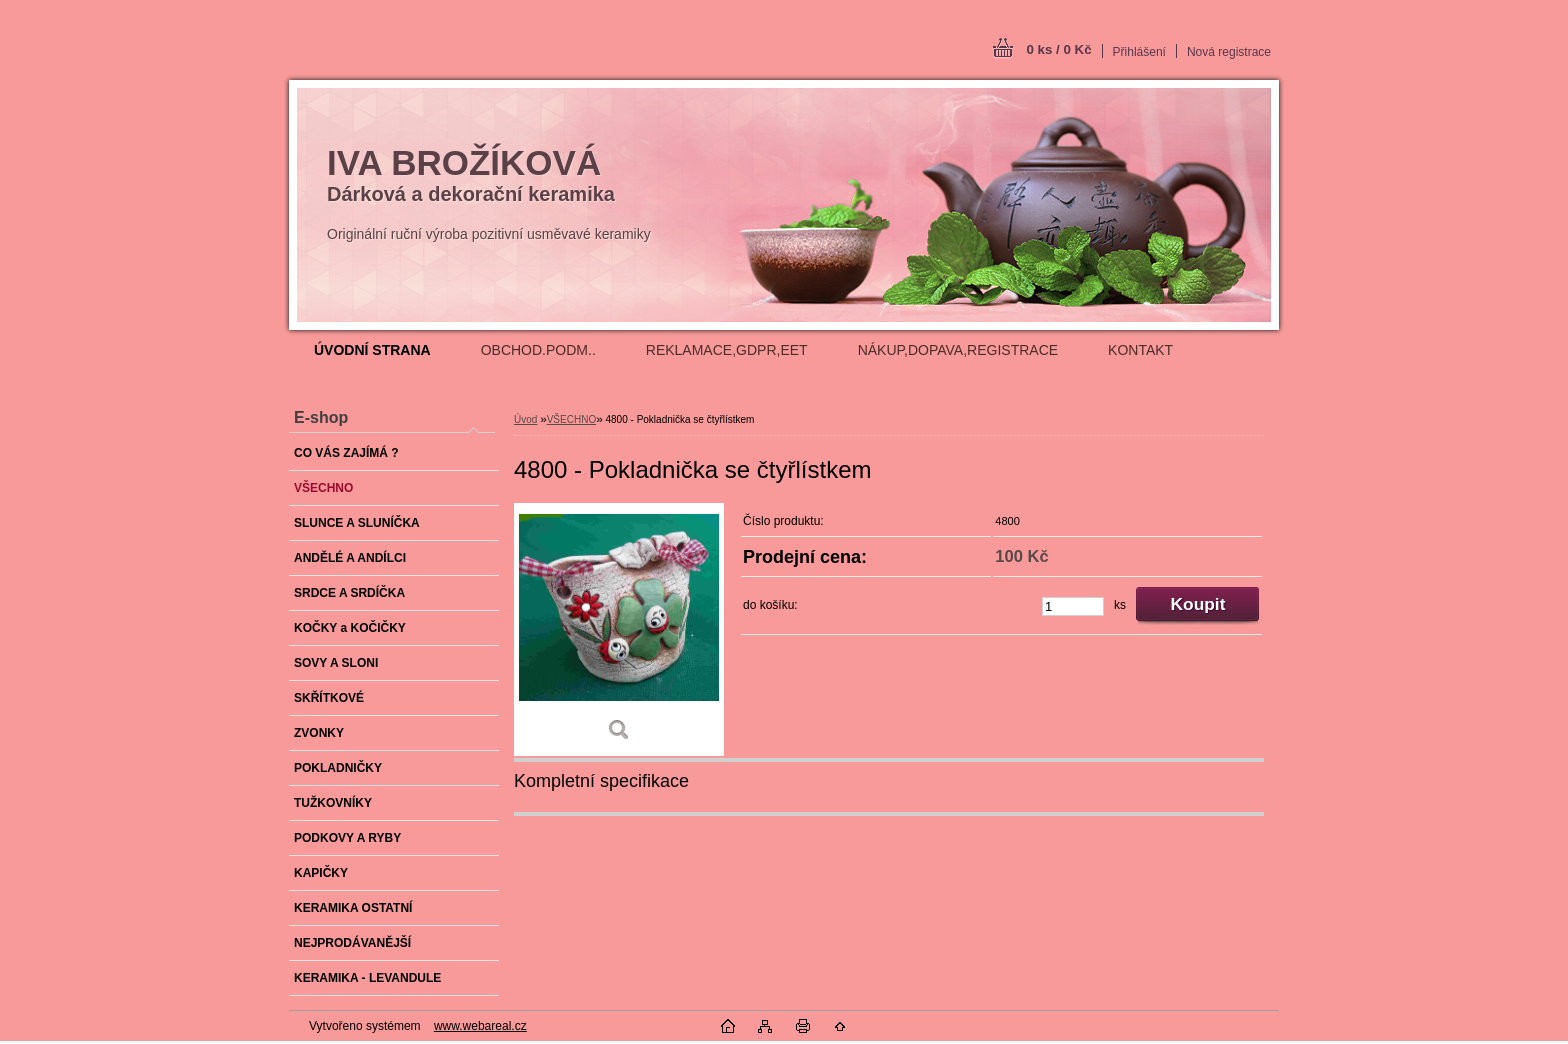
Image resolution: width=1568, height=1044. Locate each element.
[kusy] (1073, 606)
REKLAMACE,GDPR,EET (727, 350)
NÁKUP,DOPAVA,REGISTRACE (958, 350)
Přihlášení (1139, 52)
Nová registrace (1229, 52)
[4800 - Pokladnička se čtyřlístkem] (619, 629)
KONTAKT (1140, 350)
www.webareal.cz (480, 1026)
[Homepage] (372, 350)
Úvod (525, 419)
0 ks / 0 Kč (1058, 49)
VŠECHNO (571, 419)
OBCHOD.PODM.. (538, 350)
